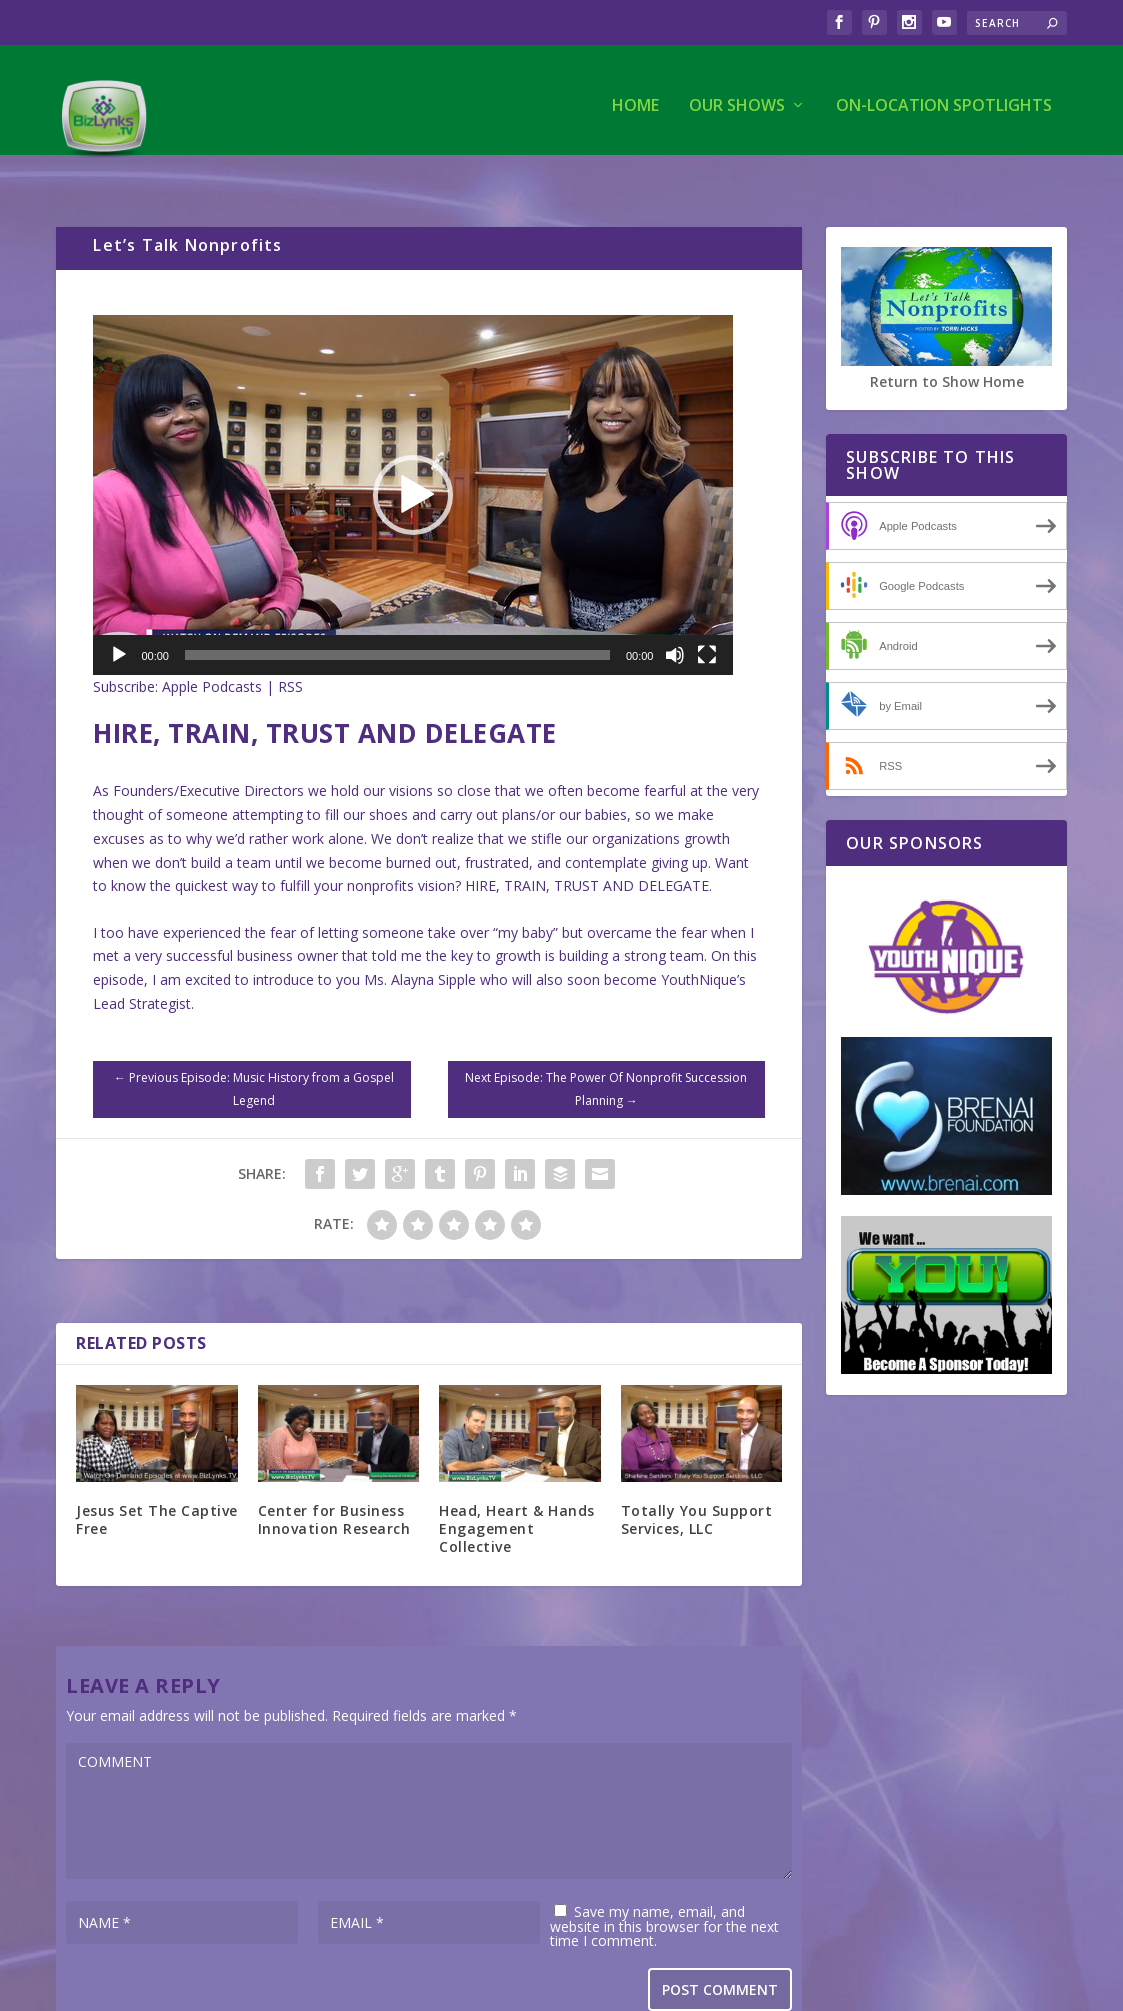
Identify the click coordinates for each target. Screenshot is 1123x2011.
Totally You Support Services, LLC (697, 1478)
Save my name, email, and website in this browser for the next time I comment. (664, 1885)
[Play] (119, 614)
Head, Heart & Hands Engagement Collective (517, 1487)
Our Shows (737, 96)
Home (635, 96)
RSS (290, 645)
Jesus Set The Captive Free (157, 1478)
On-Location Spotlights (944, 96)
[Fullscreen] (707, 614)
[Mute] (675, 614)
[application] (413, 454)
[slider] (397, 614)
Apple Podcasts (212, 645)
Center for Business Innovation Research (334, 1478)
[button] (413, 454)
